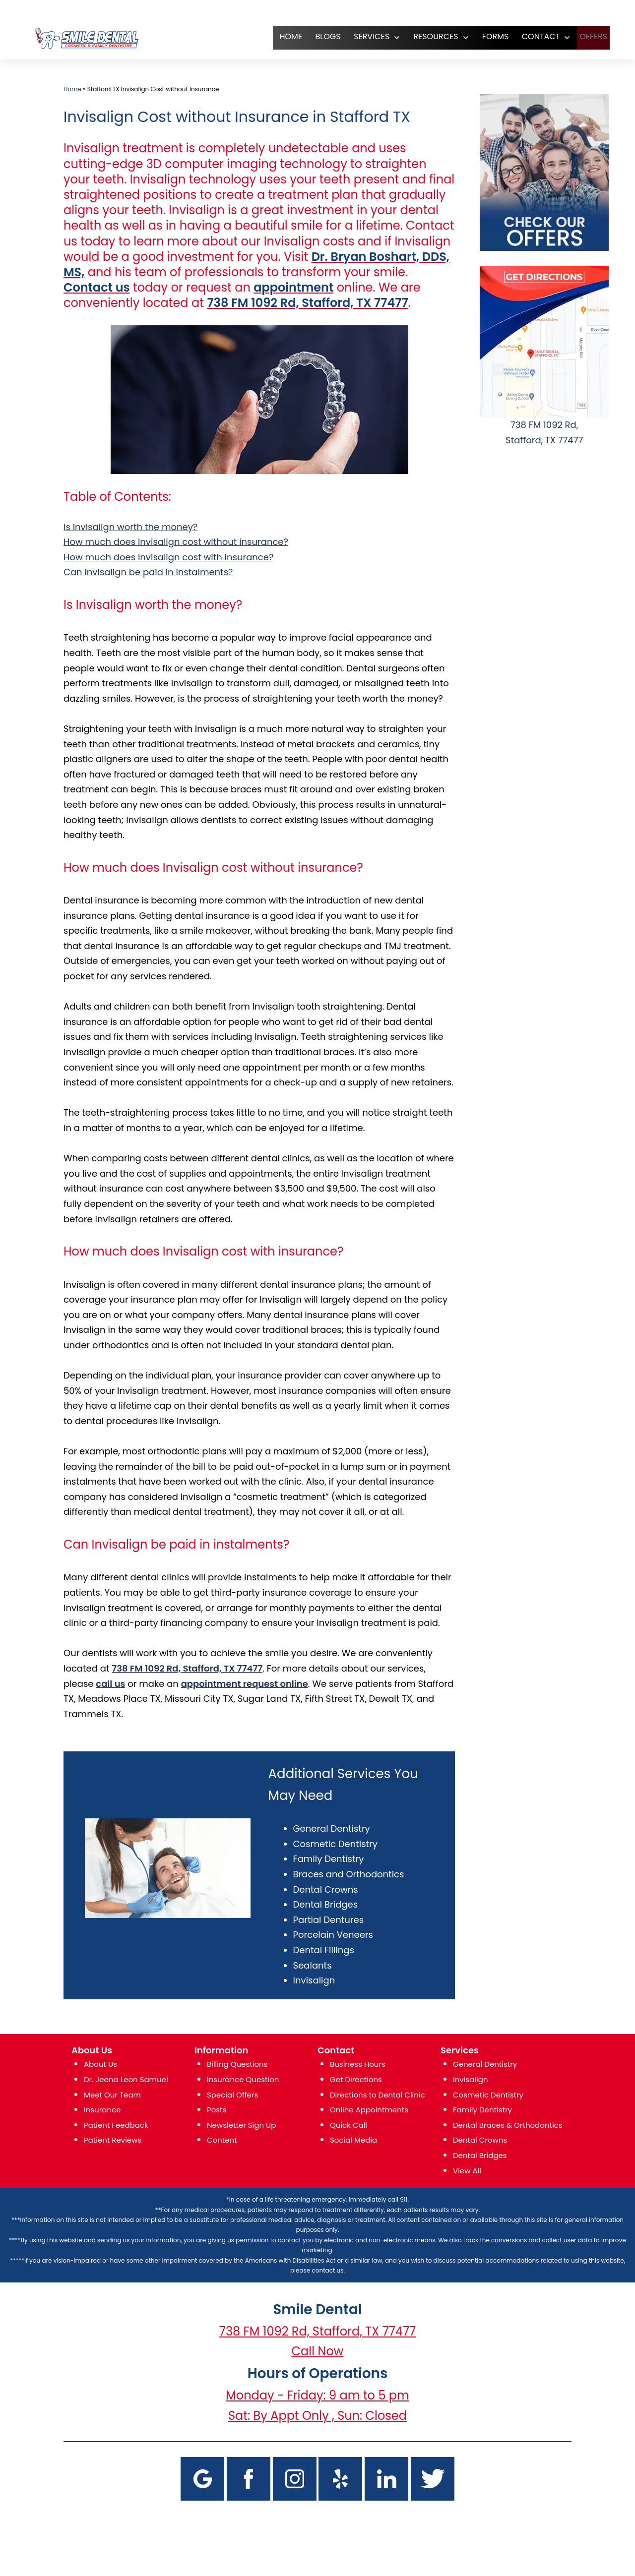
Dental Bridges (325, 1904)
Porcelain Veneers (333, 1934)
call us (110, 1683)
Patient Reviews (112, 2140)
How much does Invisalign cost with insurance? (168, 557)
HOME (282, 36)
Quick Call (348, 2125)
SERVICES (363, 36)
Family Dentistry (328, 1859)
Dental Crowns (325, 1889)
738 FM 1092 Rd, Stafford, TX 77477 (307, 303)
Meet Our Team (112, 2095)
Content (222, 2140)
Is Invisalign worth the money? (130, 527)
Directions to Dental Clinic (377, 2095)
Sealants (312, 1965)
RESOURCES (427, 36)
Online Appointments (369, 2109)
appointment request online (244, 1683)
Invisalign (314, 1980)
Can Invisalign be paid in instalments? (148, 572)
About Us (100, 2064)
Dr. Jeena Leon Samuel (126, 2079)
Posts (216, 2109)
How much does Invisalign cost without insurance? (176, 542)
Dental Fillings (323, 1950)
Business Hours (357, 2064)
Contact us (97, 287)
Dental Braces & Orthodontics (508, 2125)
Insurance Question (243, 2079)
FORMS (487, 36)
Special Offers (232, 2095)
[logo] (86, 38)
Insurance (102, 2109)
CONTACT (532, 36)
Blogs (319, 36)
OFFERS (589, 36)
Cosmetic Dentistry (335, 1844)
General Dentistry (331, 1828)
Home (72, 89)
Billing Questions (237, 2064)
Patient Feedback (116, 2125)
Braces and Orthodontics (348, 1874)
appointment (293, 287)
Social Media (353, 2140)
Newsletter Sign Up (241, 2125)
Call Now (318, 2351)
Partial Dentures (328, 1920)
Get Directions (356, 2079)
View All (467, 2170)
